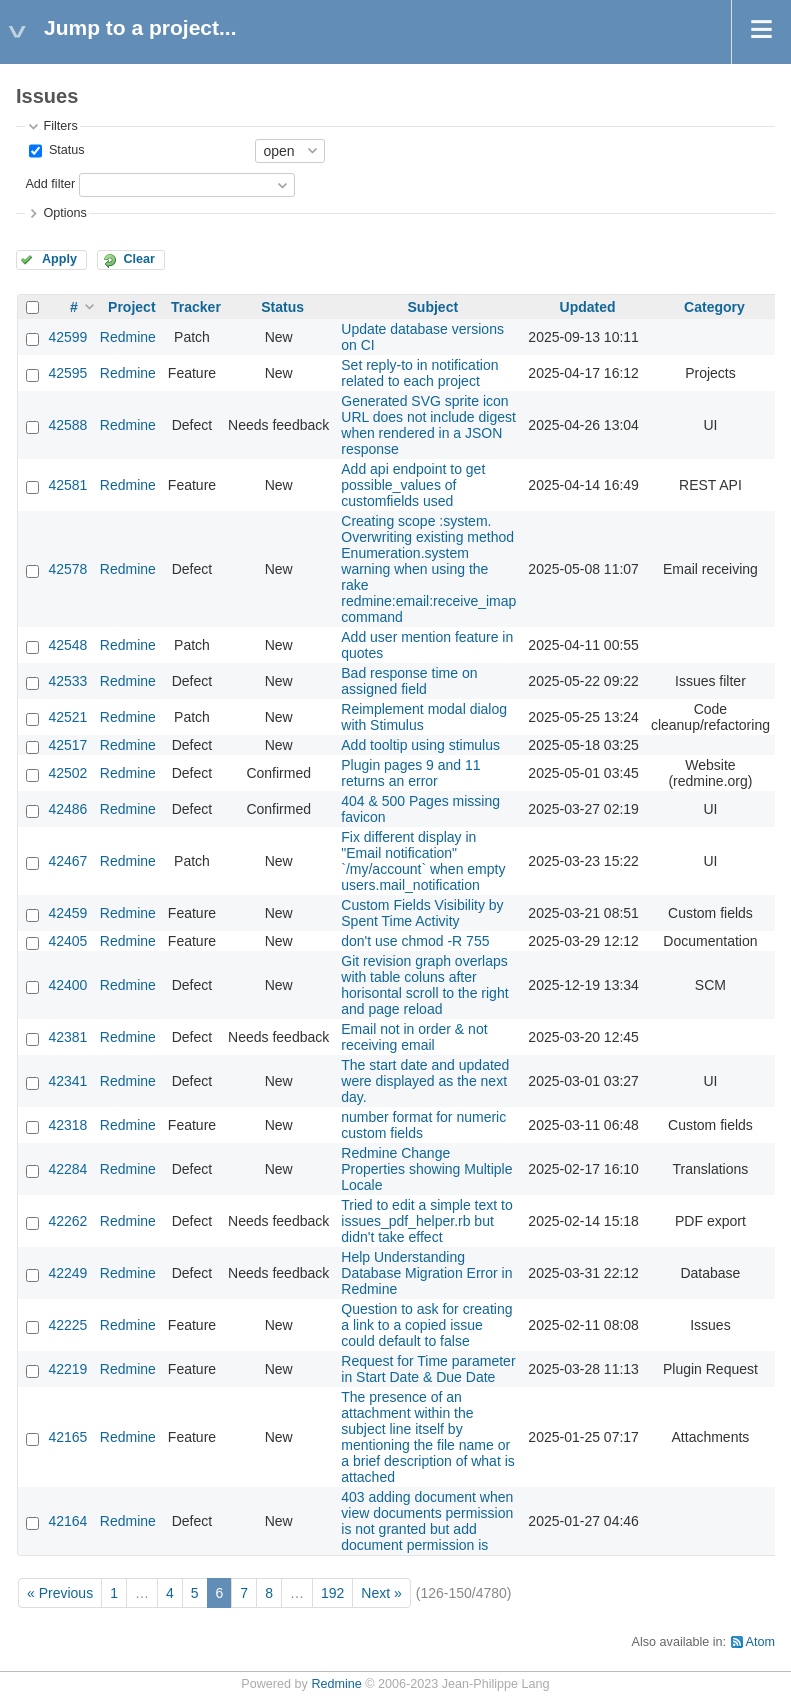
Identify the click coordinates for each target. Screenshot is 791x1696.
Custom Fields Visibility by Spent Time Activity (422, 913)
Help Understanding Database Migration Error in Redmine (426, 1273)
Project (131, 307)
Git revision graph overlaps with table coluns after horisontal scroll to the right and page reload (424, 985)
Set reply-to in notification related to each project (419, 373)
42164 (67, 1521)
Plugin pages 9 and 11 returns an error (410, 773)
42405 (67, 941)
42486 (67, 809)
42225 (67, 1325)
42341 (67, 1081)
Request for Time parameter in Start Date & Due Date (428, 1369)
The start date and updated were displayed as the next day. (425, 1081)
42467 (67, 861)
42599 (67, 337)
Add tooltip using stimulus (420, 745)
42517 (67, 745)
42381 (67, 1037)
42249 (67, 1273)
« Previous (60, 1593)
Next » (381, 1593)
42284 (67, 1169)
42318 (67, 1125)
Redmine (128, 337)
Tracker (196, 307)
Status (64, 150)
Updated (588, 307)
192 (332, 1593)
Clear (139, 259)
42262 (67, 1221)
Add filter (50, 184)
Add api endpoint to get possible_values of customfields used (413, 485)
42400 (67, 985)
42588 (67, 425)
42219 (67, 1369)
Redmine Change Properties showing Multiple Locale (426, 1169)
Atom (760, 1642)
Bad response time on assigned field (409, 681)
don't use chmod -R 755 (415, 941)
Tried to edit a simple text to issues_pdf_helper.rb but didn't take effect (426, 1221)
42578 (67, 569)
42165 (67, 1437)
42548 (67, 645)
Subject (433, 307)
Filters (60, 126)
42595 (67, 373)
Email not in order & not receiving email (414, 1037)
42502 (67, 773)
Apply (59, 259)
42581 (67, 485)
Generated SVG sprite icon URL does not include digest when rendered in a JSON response (428, 425)
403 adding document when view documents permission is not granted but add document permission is (427, 1521)
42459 (67, 913)
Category (714, 307)
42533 (67, 681)
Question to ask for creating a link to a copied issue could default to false (426, 1325)
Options (64, 213)
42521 (67, 717)
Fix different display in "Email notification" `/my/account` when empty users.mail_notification (423, 861)
